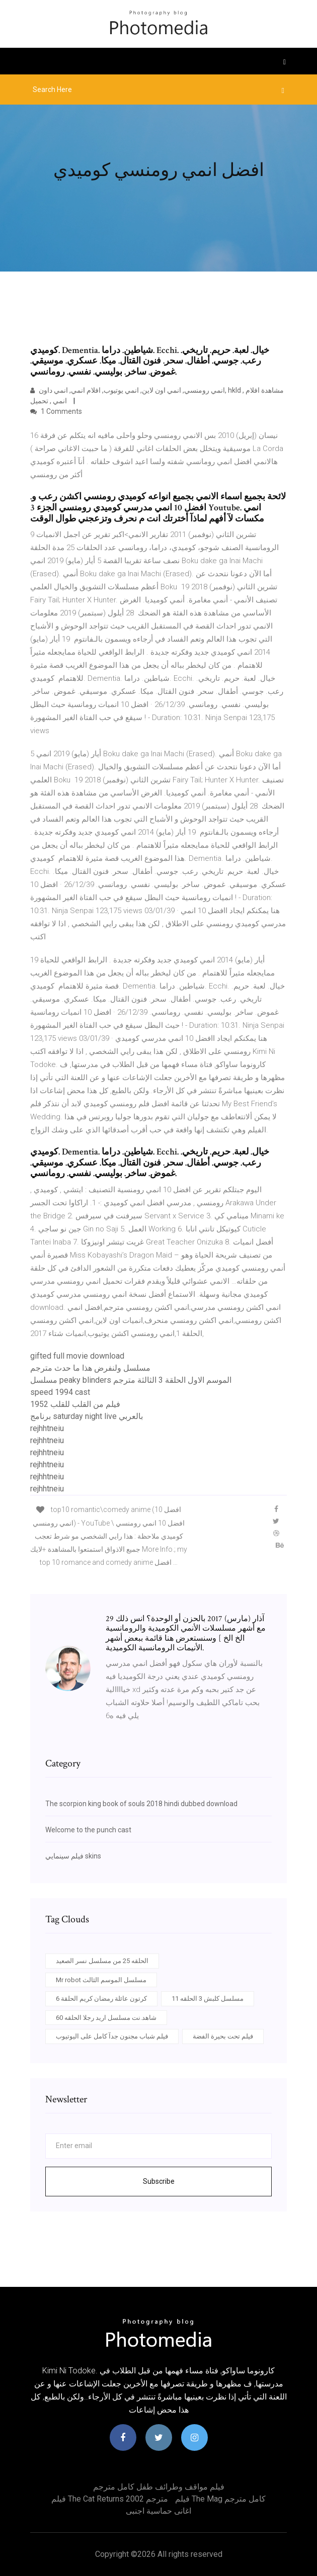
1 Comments (56, 411)
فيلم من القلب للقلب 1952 (75, 1404)
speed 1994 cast (60, 1392)
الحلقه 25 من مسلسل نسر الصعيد (102, 1961)
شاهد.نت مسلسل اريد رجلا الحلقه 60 (106, 2017)
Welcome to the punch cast (88, 1830)
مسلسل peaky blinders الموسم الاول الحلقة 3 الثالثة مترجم (130, 1380)
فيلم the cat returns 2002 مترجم (109, 2499)
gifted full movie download (77, 1356)
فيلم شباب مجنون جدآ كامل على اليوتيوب (112, 2036)
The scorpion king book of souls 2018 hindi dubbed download (141, 1804)
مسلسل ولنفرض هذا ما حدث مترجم (90, 1368)
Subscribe (159, 2181)
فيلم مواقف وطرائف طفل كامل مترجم (158, 2487)
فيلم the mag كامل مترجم (220, 2499)
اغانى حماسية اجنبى (158, 2511)
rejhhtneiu (47, 1428)
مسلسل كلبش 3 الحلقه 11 (208, 1998)
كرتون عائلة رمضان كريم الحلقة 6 (101, 1998)
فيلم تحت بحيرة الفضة (223, 2036)
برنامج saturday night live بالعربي (86, 1416)
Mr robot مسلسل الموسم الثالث (101, 1980)
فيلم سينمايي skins (73, 1856)
